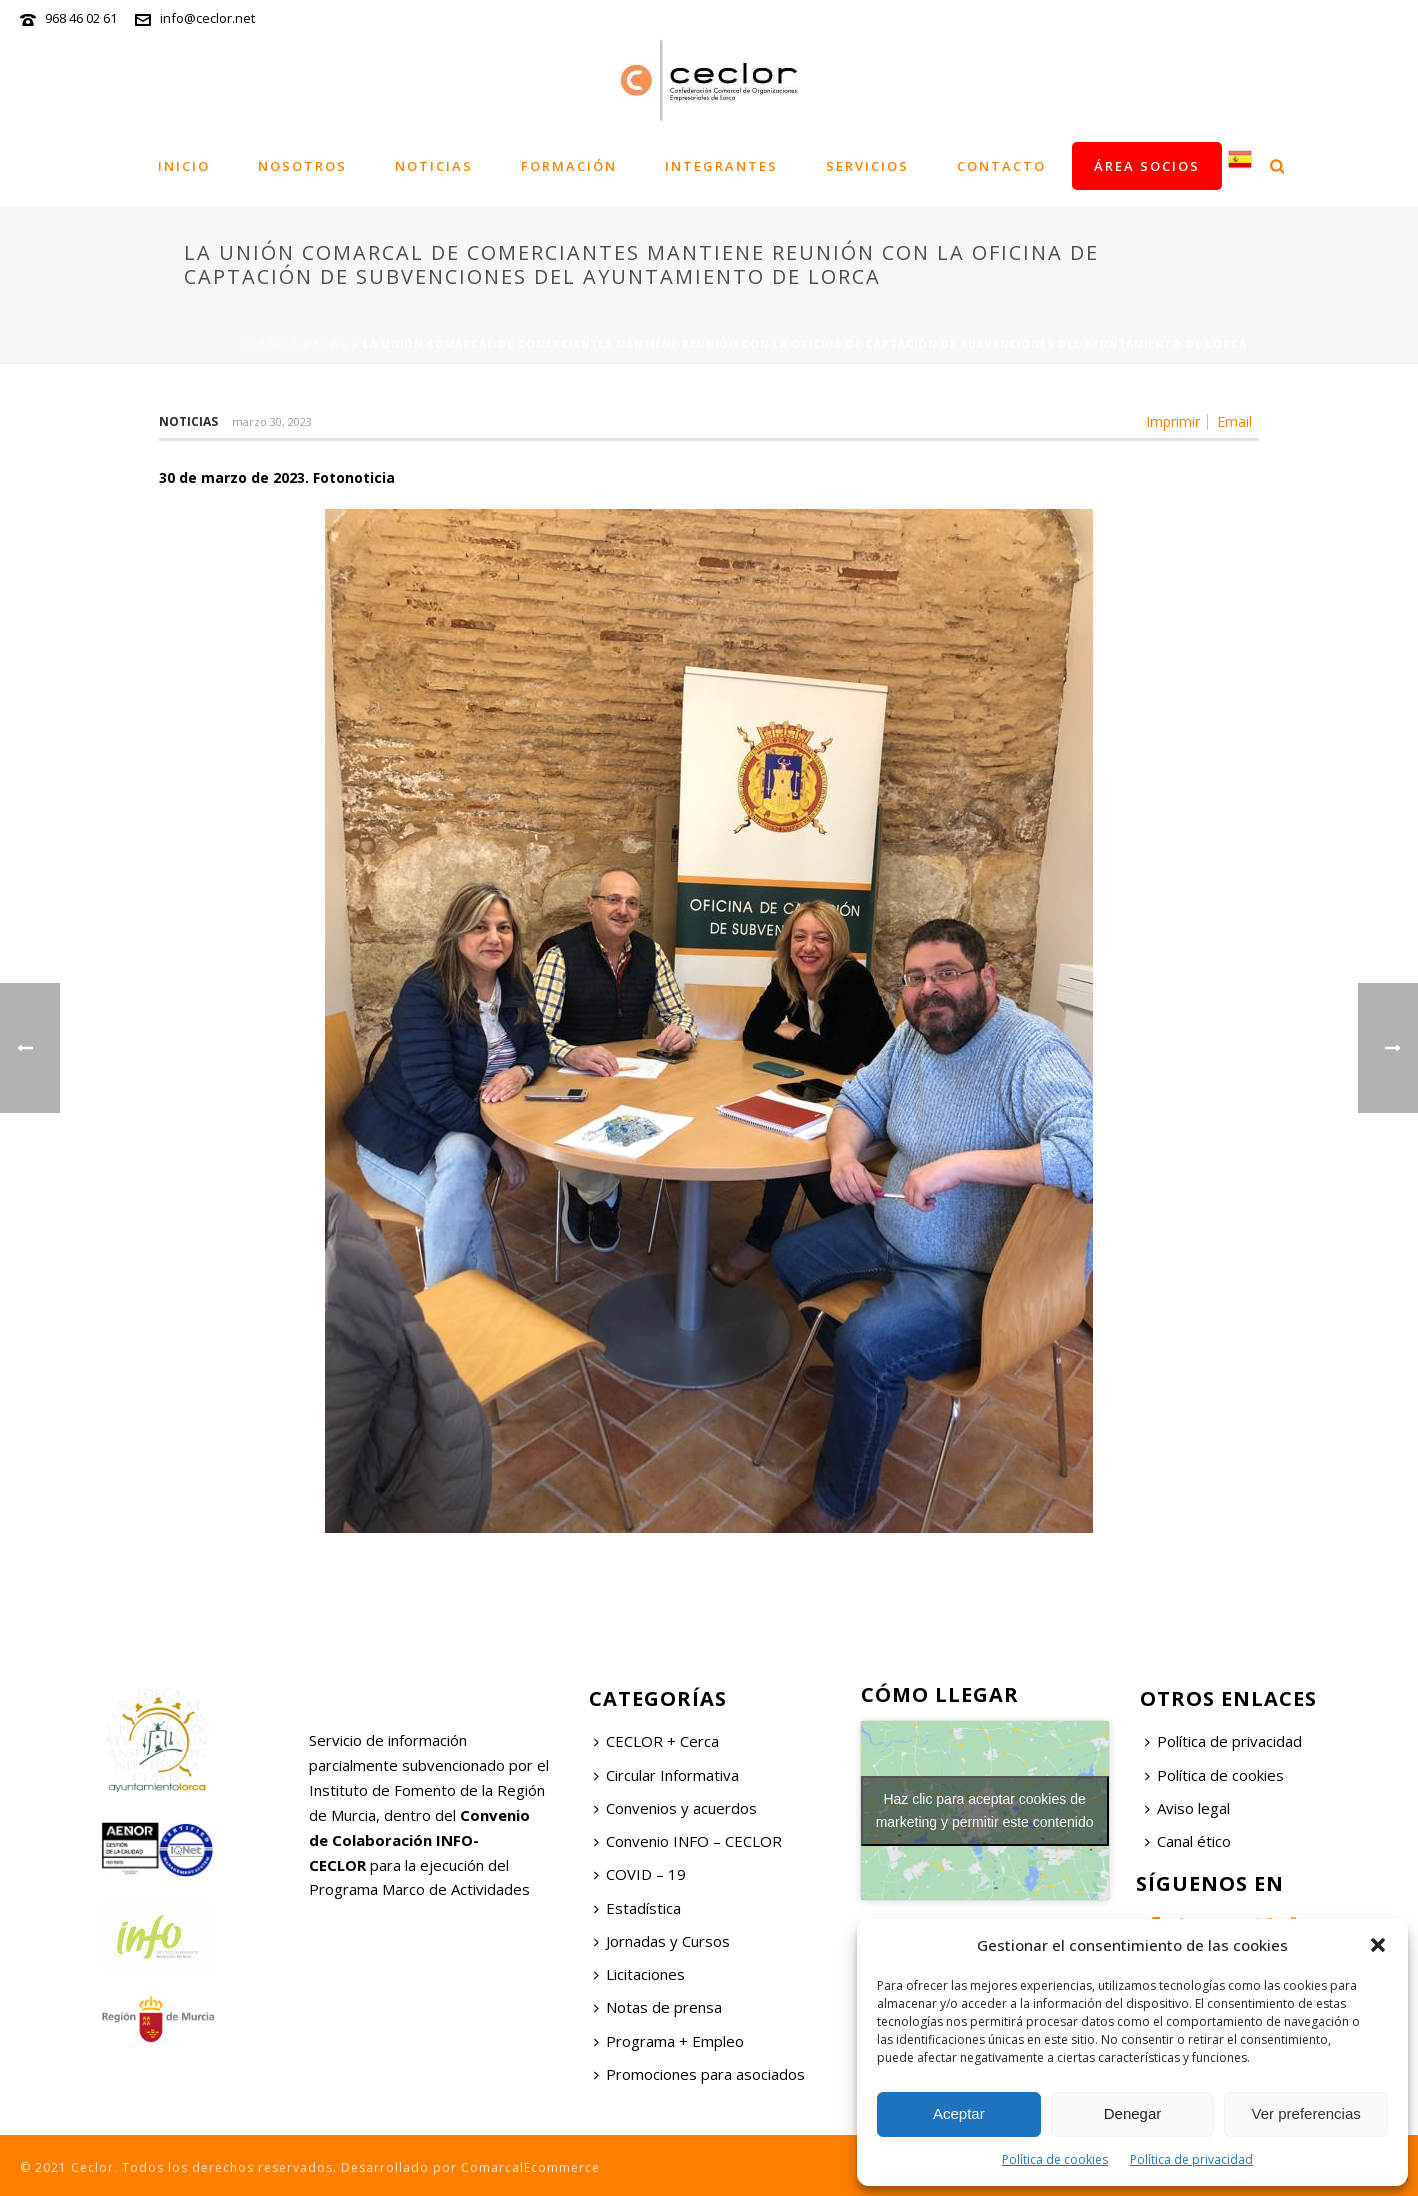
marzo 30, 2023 (272, 421)
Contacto (1001, 166)
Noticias (434, 166)
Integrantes (721, 166)
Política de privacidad (1191, 2159)
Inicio (184, 166)
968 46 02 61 (81, 18)
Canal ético (1188, 1841)
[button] (1378, 1945)
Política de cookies (1055, 2159)
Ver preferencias (1306, 2113)
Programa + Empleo (669, 2041)
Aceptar (959, 2113)
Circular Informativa (666, 1775)
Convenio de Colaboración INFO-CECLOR (419, 1840)
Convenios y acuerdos (675, 1808)
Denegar (1133, 2113)
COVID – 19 (640, 1874)
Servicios (867, 166)
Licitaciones (639, 1974)
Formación (569, 166)
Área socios (1147, 166)
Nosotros (302, 166)
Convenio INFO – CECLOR (688, 1841)
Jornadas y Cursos (662, 1941)
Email (1234, 422)
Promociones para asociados (699, 2074)
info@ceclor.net (207, 18)
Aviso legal (1187, 1808)
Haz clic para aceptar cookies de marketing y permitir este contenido (985, 1810)
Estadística (637, 1908)
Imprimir (1173, 422)
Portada (269, 344)
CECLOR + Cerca (656, 1741)
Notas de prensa (658, 2007)
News (331, 344)
